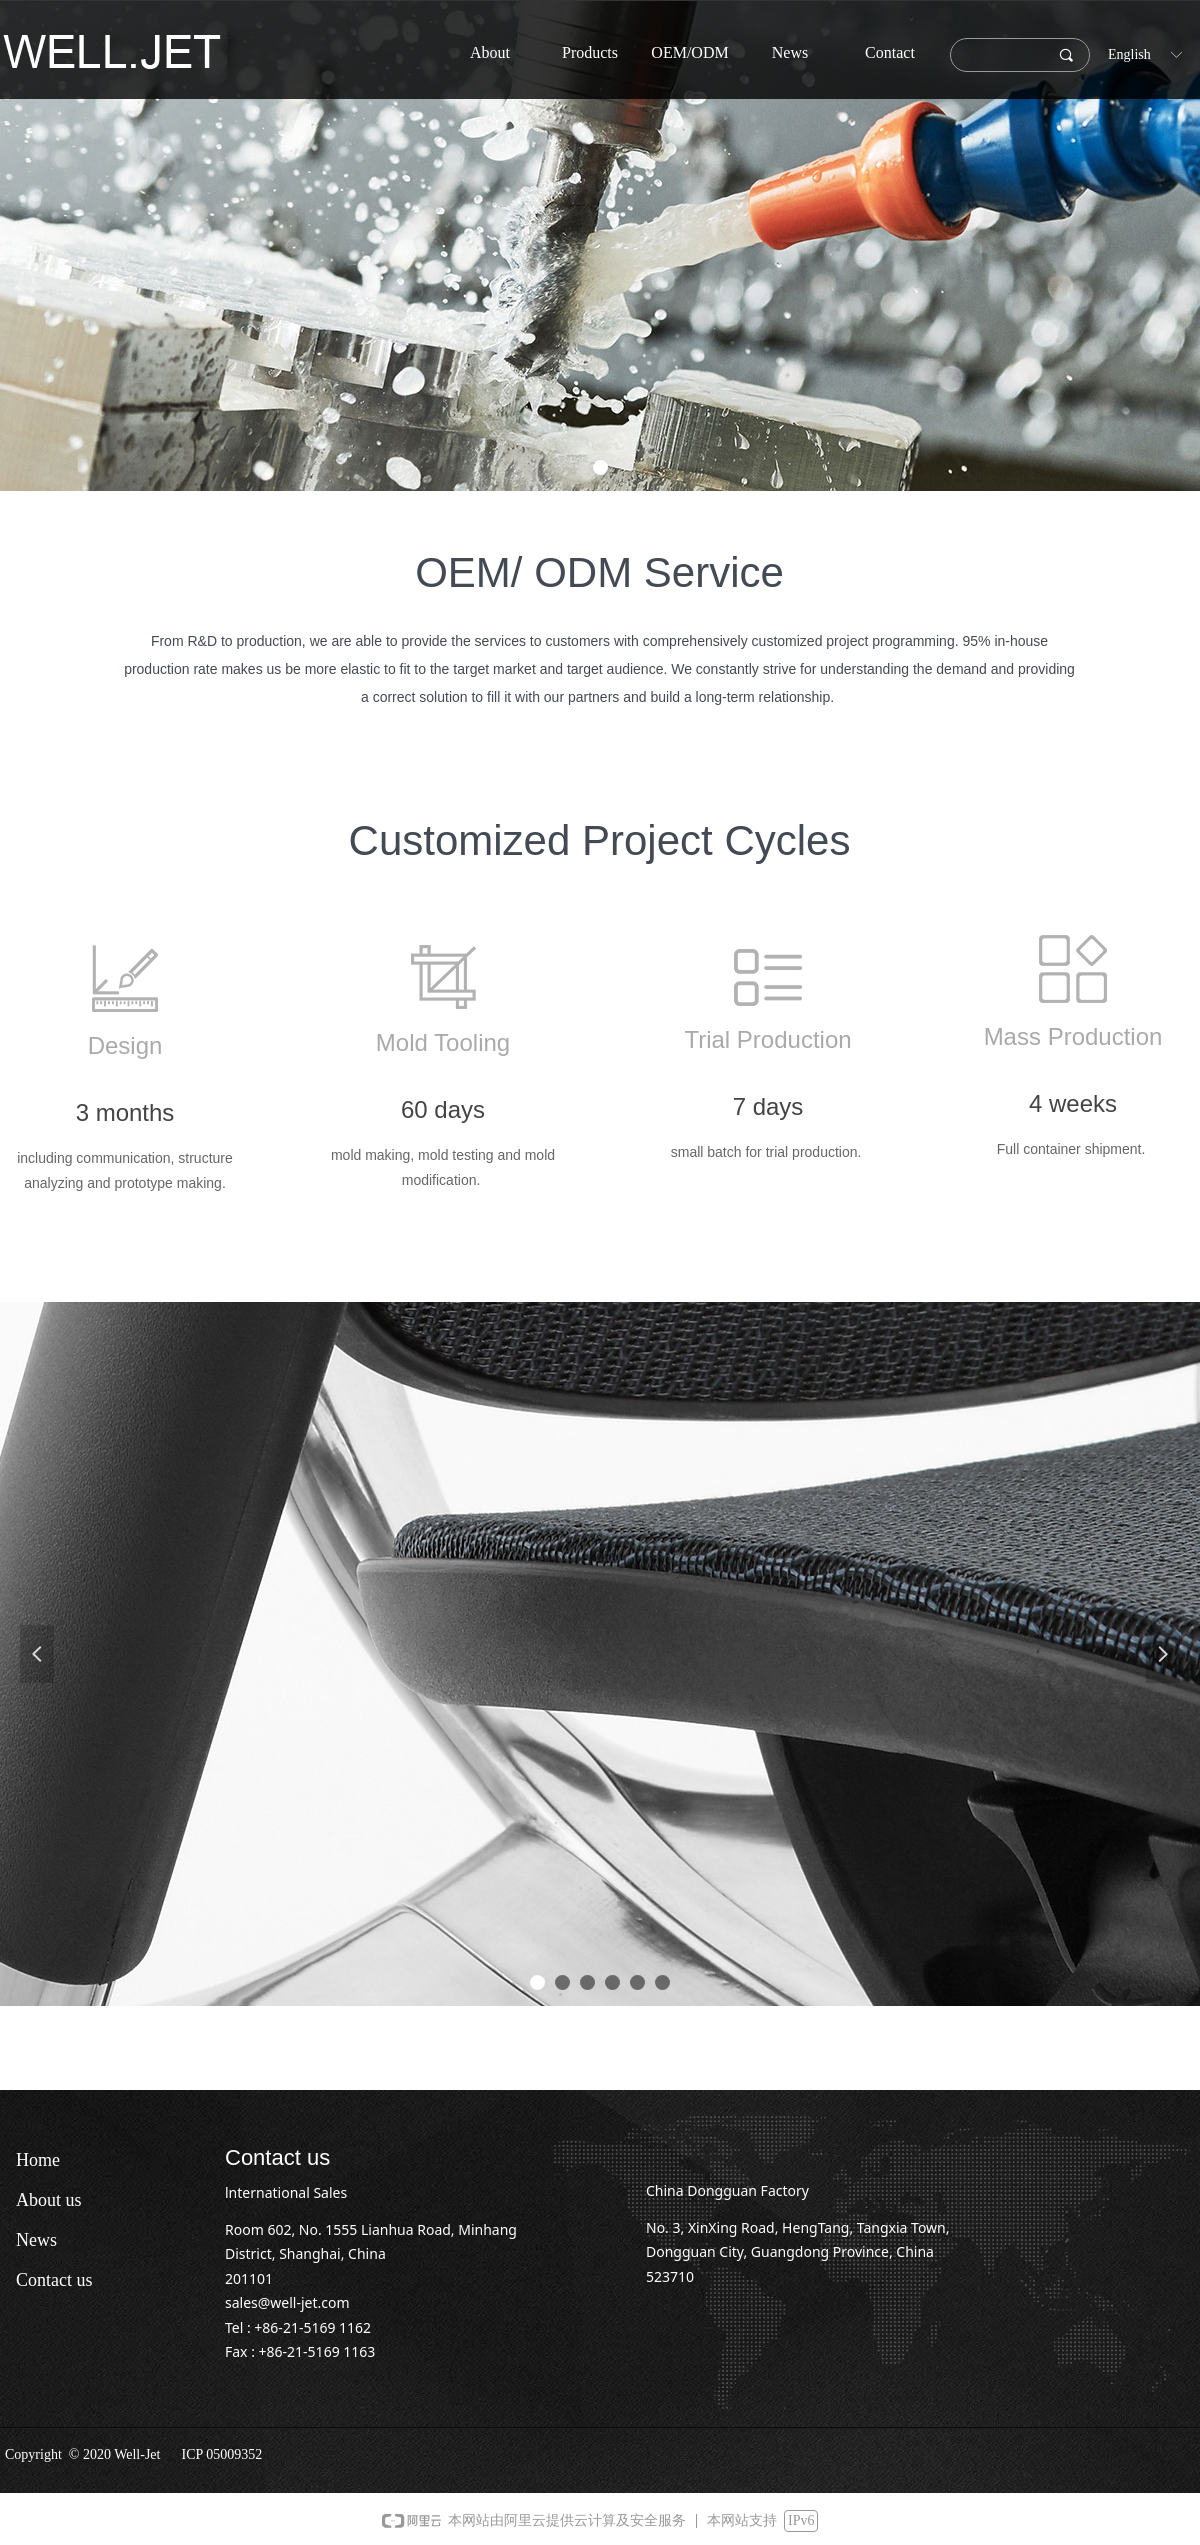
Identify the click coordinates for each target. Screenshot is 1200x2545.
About (490, 52)
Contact (890, 52)
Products (590, 52)
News (790, 52)
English (1129, 54)
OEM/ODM (689, 52)
